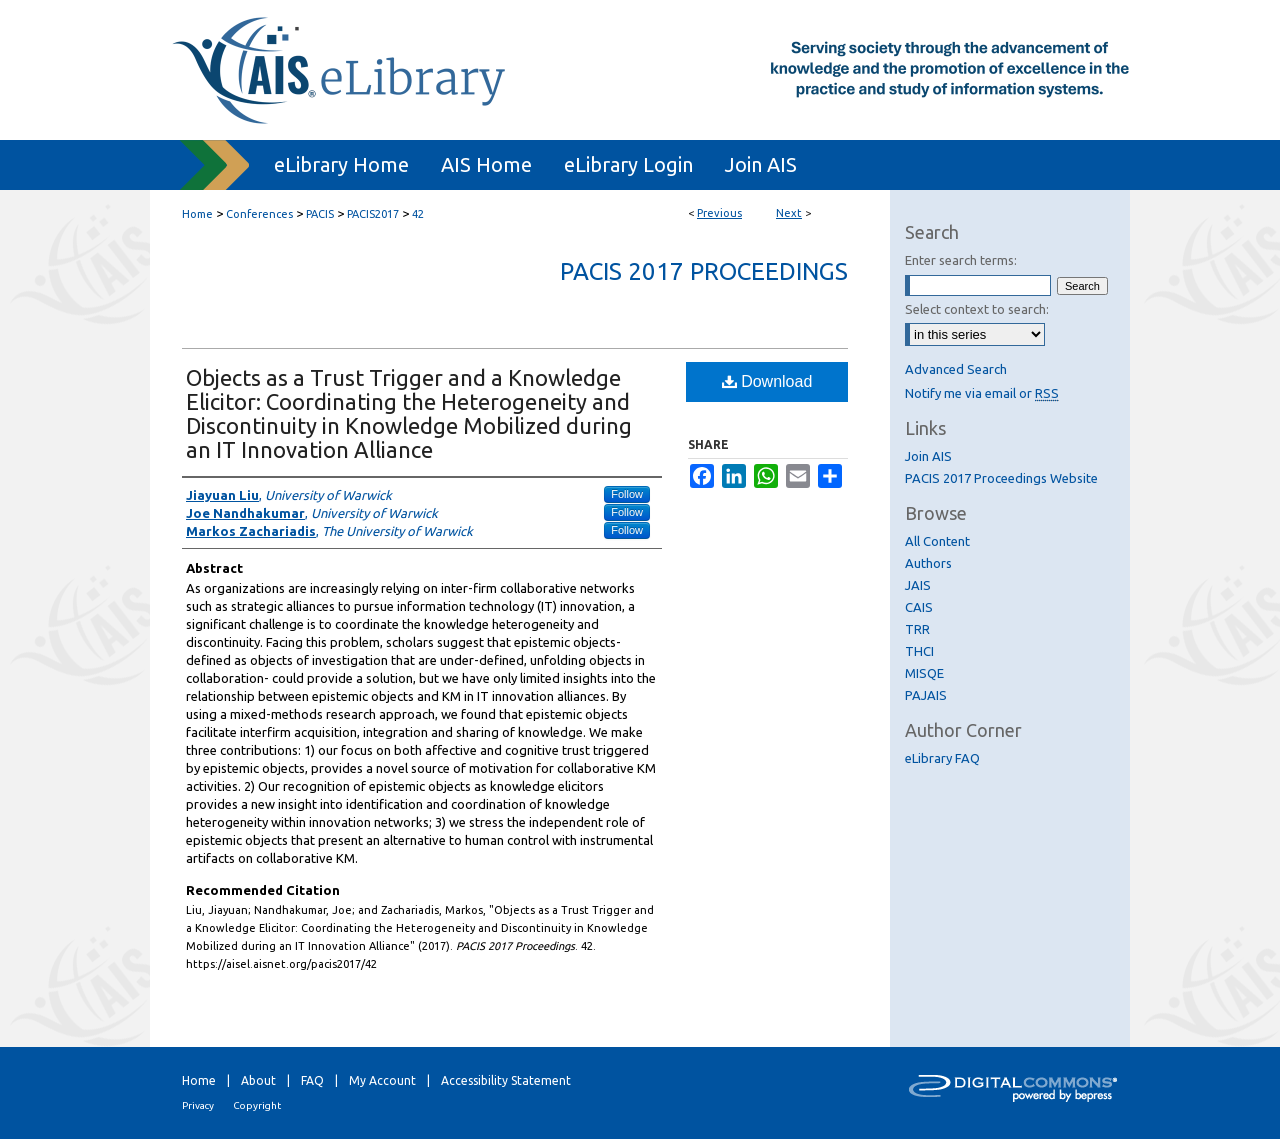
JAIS (918, 585)
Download (767, 381)
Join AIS (928, 456)
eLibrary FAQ (942, 758)
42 (418, 214)
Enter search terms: (961, 260)
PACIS (320, 214)
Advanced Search (956, 369)
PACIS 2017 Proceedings (704, 271)
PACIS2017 (373, 214)
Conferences (259, 214)
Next (789, 213)
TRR (917, 629)
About (258, 1080)
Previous (719, 213)
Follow (627, 494)
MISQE (924, 673)
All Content (937, 541)
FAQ (312, 1080)
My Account (382, 1080)
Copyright (257, 1105)
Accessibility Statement (506, 1080)
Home (197, 214)
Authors (928, 563)
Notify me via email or (982, 393)
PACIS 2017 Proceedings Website (1001, 478)
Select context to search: (977, 309)
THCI (919, 651)
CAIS (919, 607)
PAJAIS (926, 695)
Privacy (198, 1105)
